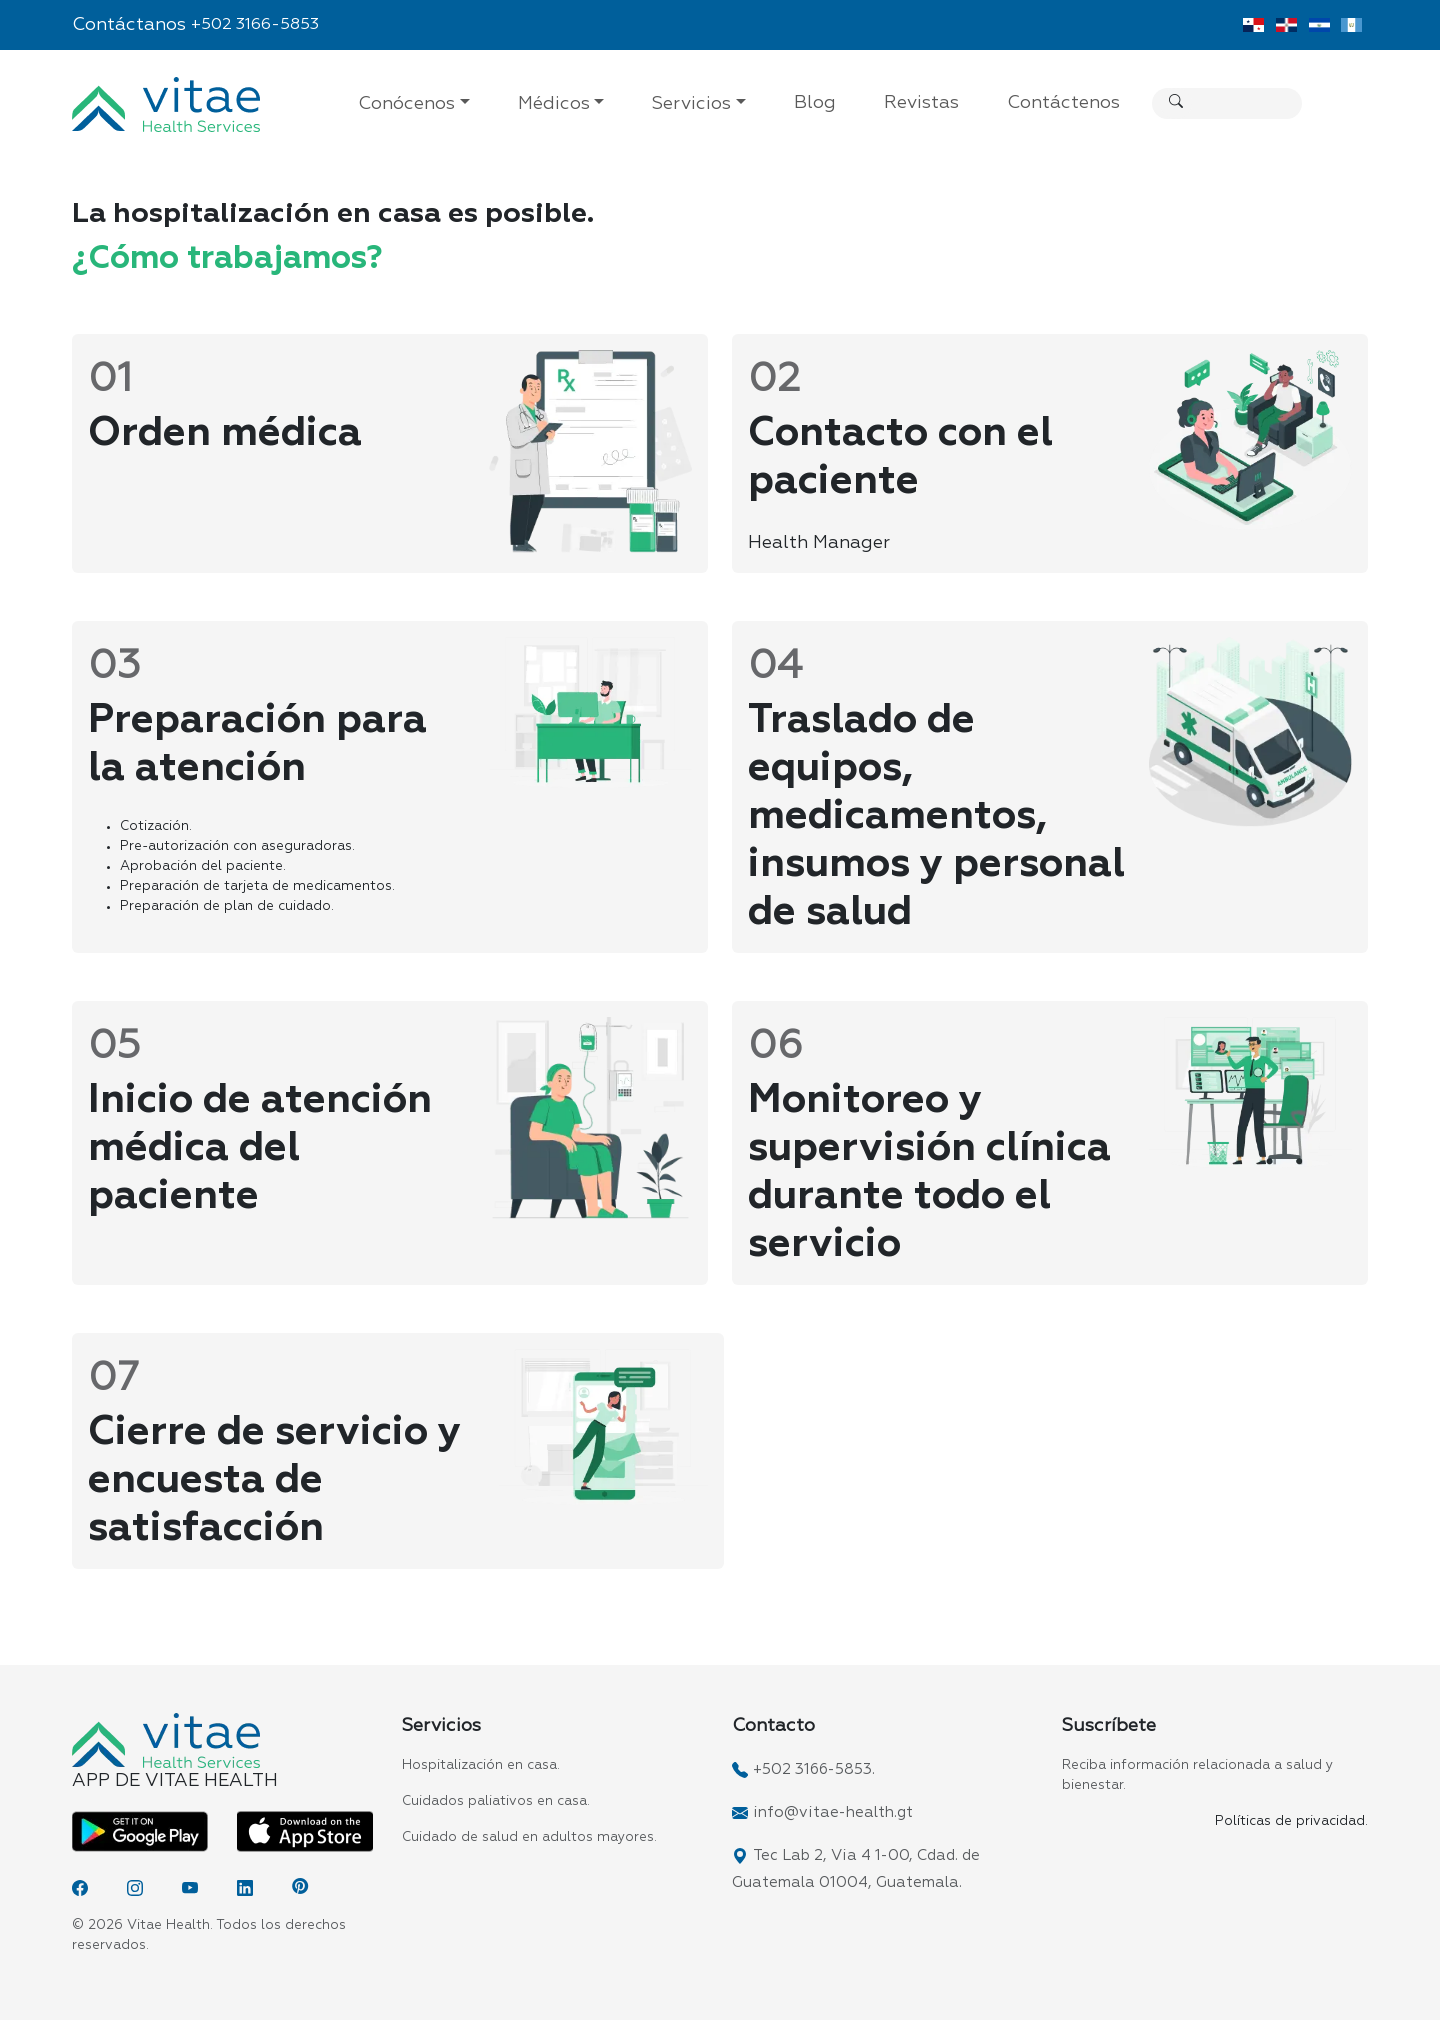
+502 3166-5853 (255, 25)
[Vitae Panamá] (1253, 25)
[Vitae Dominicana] (1286, 25)
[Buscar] (1176, 103)
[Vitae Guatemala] (1351, 25)
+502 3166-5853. (814, 1769)
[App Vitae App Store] (305, 1831)
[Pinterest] (300, 1888)
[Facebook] (80, 1888)
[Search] (1315, 103)
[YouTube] (190, 1888)
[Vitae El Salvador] (1319, 25)
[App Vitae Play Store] (140, 1831)
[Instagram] (135, 1888)
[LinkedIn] (245, 1888)
